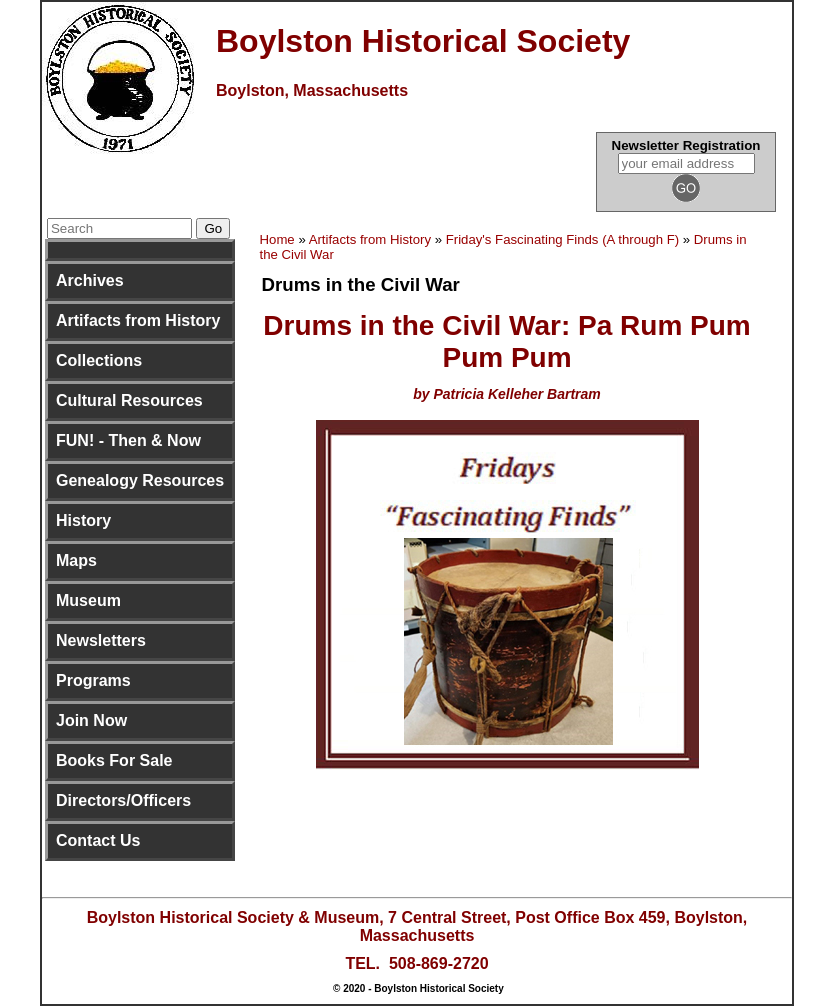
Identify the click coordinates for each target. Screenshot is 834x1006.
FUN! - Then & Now (128, 440)
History (83, 520)
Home (277, 239)
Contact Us (98, 840)
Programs (93, 680)
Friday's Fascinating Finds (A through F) (562, 239)
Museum (88, 600)
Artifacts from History (138, 320)
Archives (90, 280)
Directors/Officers (123, 800)
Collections (99, 360)
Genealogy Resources (140, 480)
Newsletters (101, 640)
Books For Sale (114, 760)
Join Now (91, 720)
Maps (76, 560)
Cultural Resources (129, 400)
